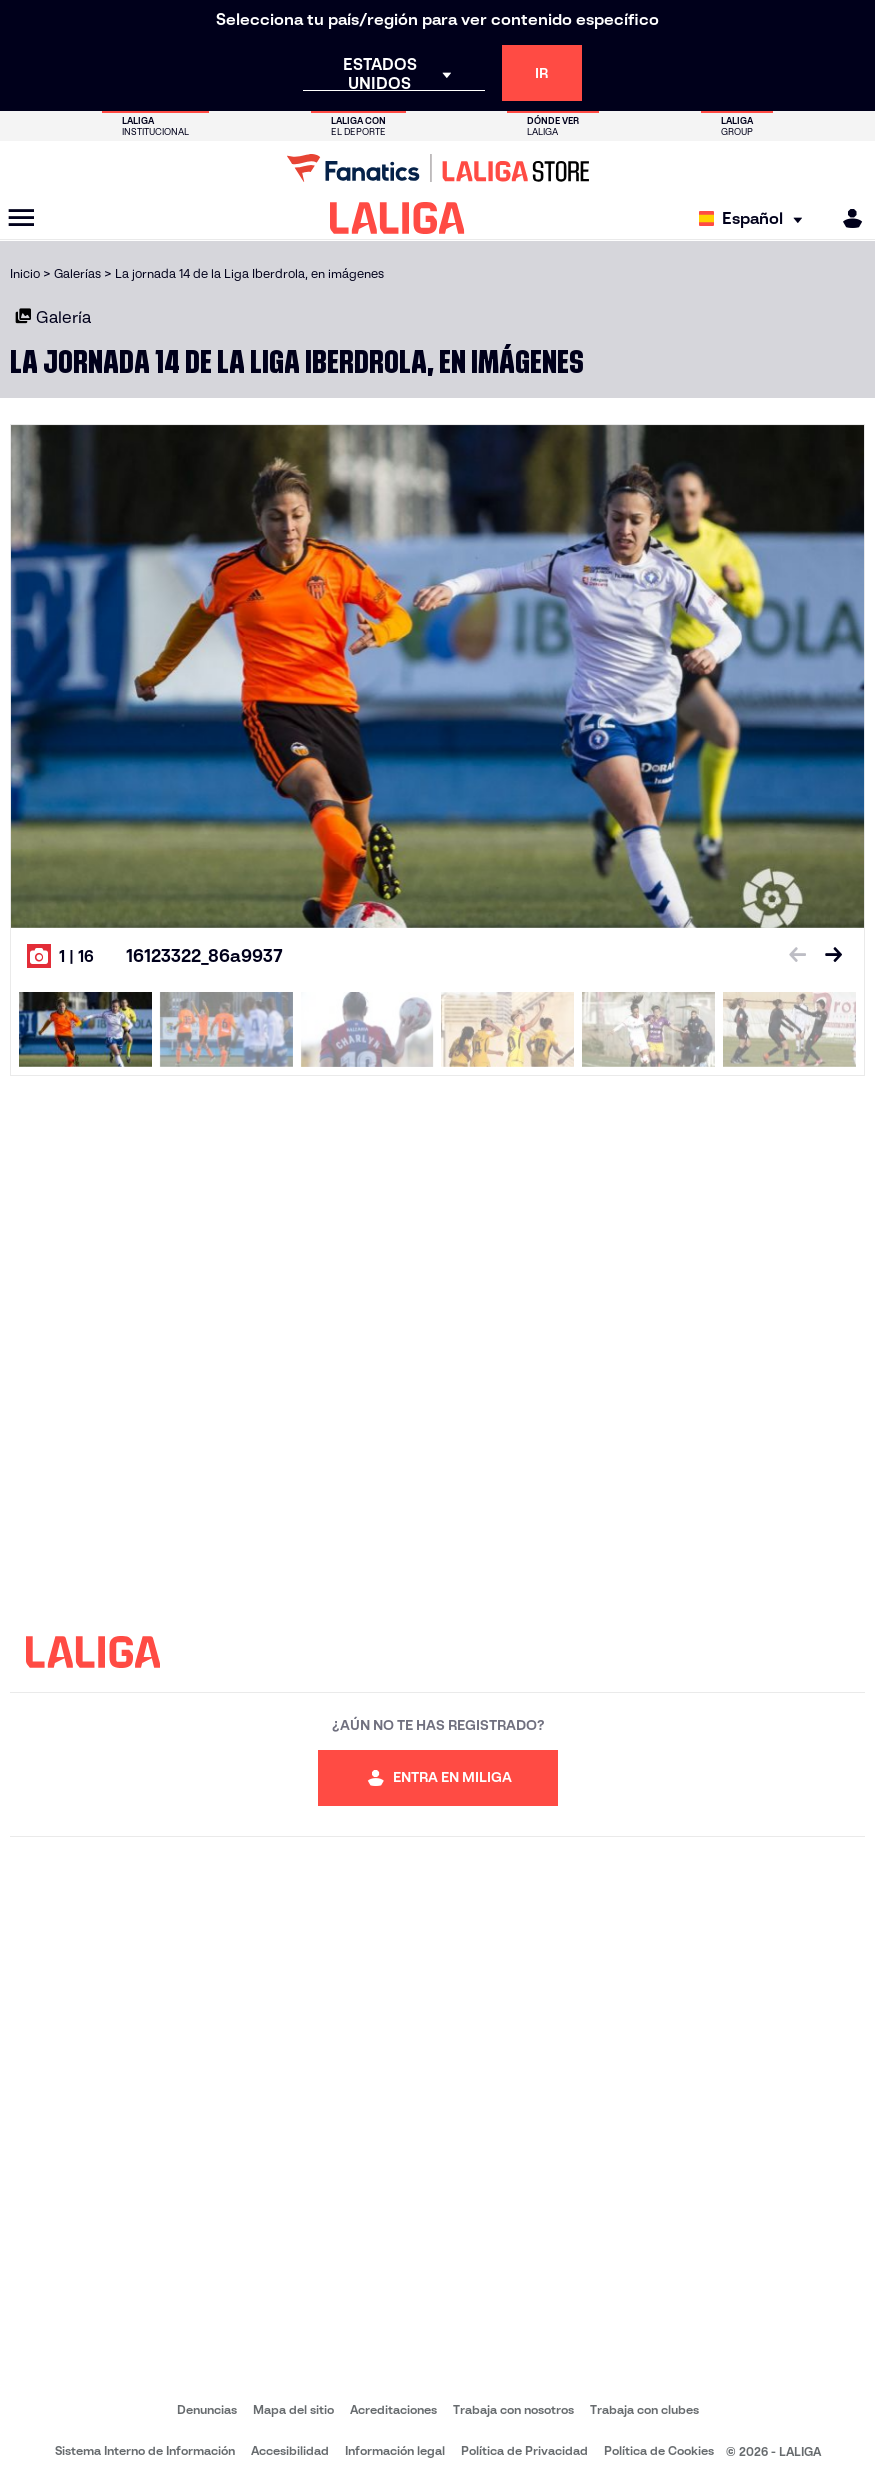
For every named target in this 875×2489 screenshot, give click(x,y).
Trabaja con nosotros (513, 2409)
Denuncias (207, 2409)
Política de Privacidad (524, 2450)
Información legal (395, 2450)
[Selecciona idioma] (755, 218)
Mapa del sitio (293, 2409)
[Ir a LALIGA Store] (437, 168)
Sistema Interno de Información (145, 2450)
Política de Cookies (659, 2450)
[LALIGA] (397, 218)
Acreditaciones (393, 2409)
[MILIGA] (846, 218)
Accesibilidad (290, 2450)
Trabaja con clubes (644, 2409)
